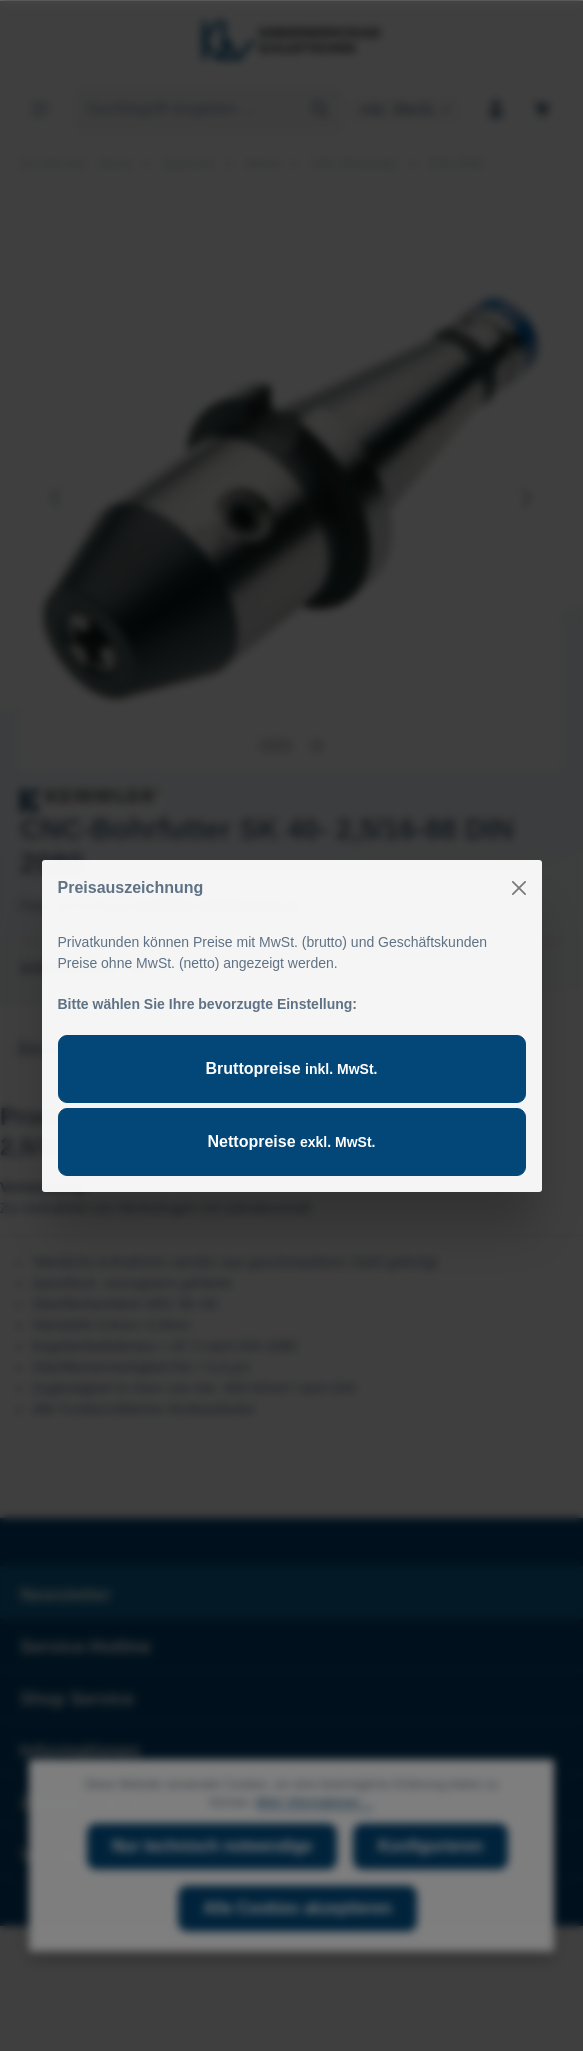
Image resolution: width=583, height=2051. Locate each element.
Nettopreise (292, 1141)
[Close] (519, 888)
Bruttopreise (292, 1068)
